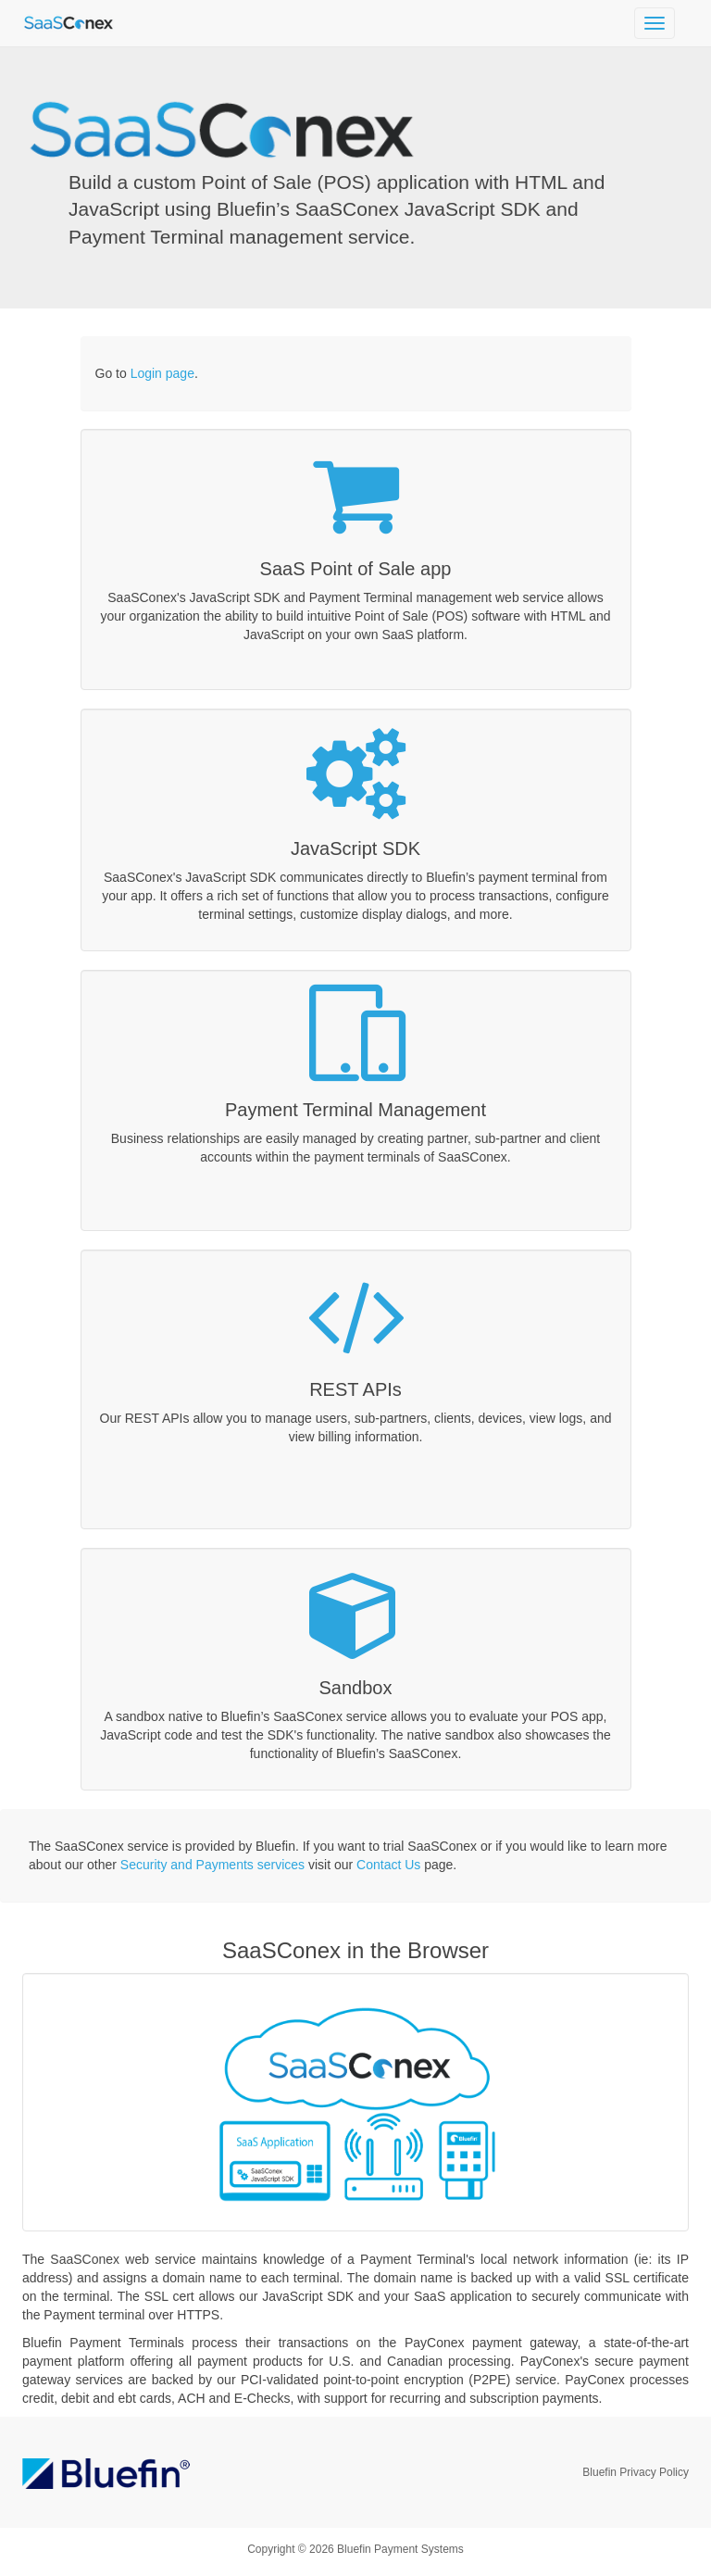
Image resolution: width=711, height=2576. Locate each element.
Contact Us (388, 1864)
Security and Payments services (212, 1864)
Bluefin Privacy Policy (635, 2472)
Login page (162, 373)
